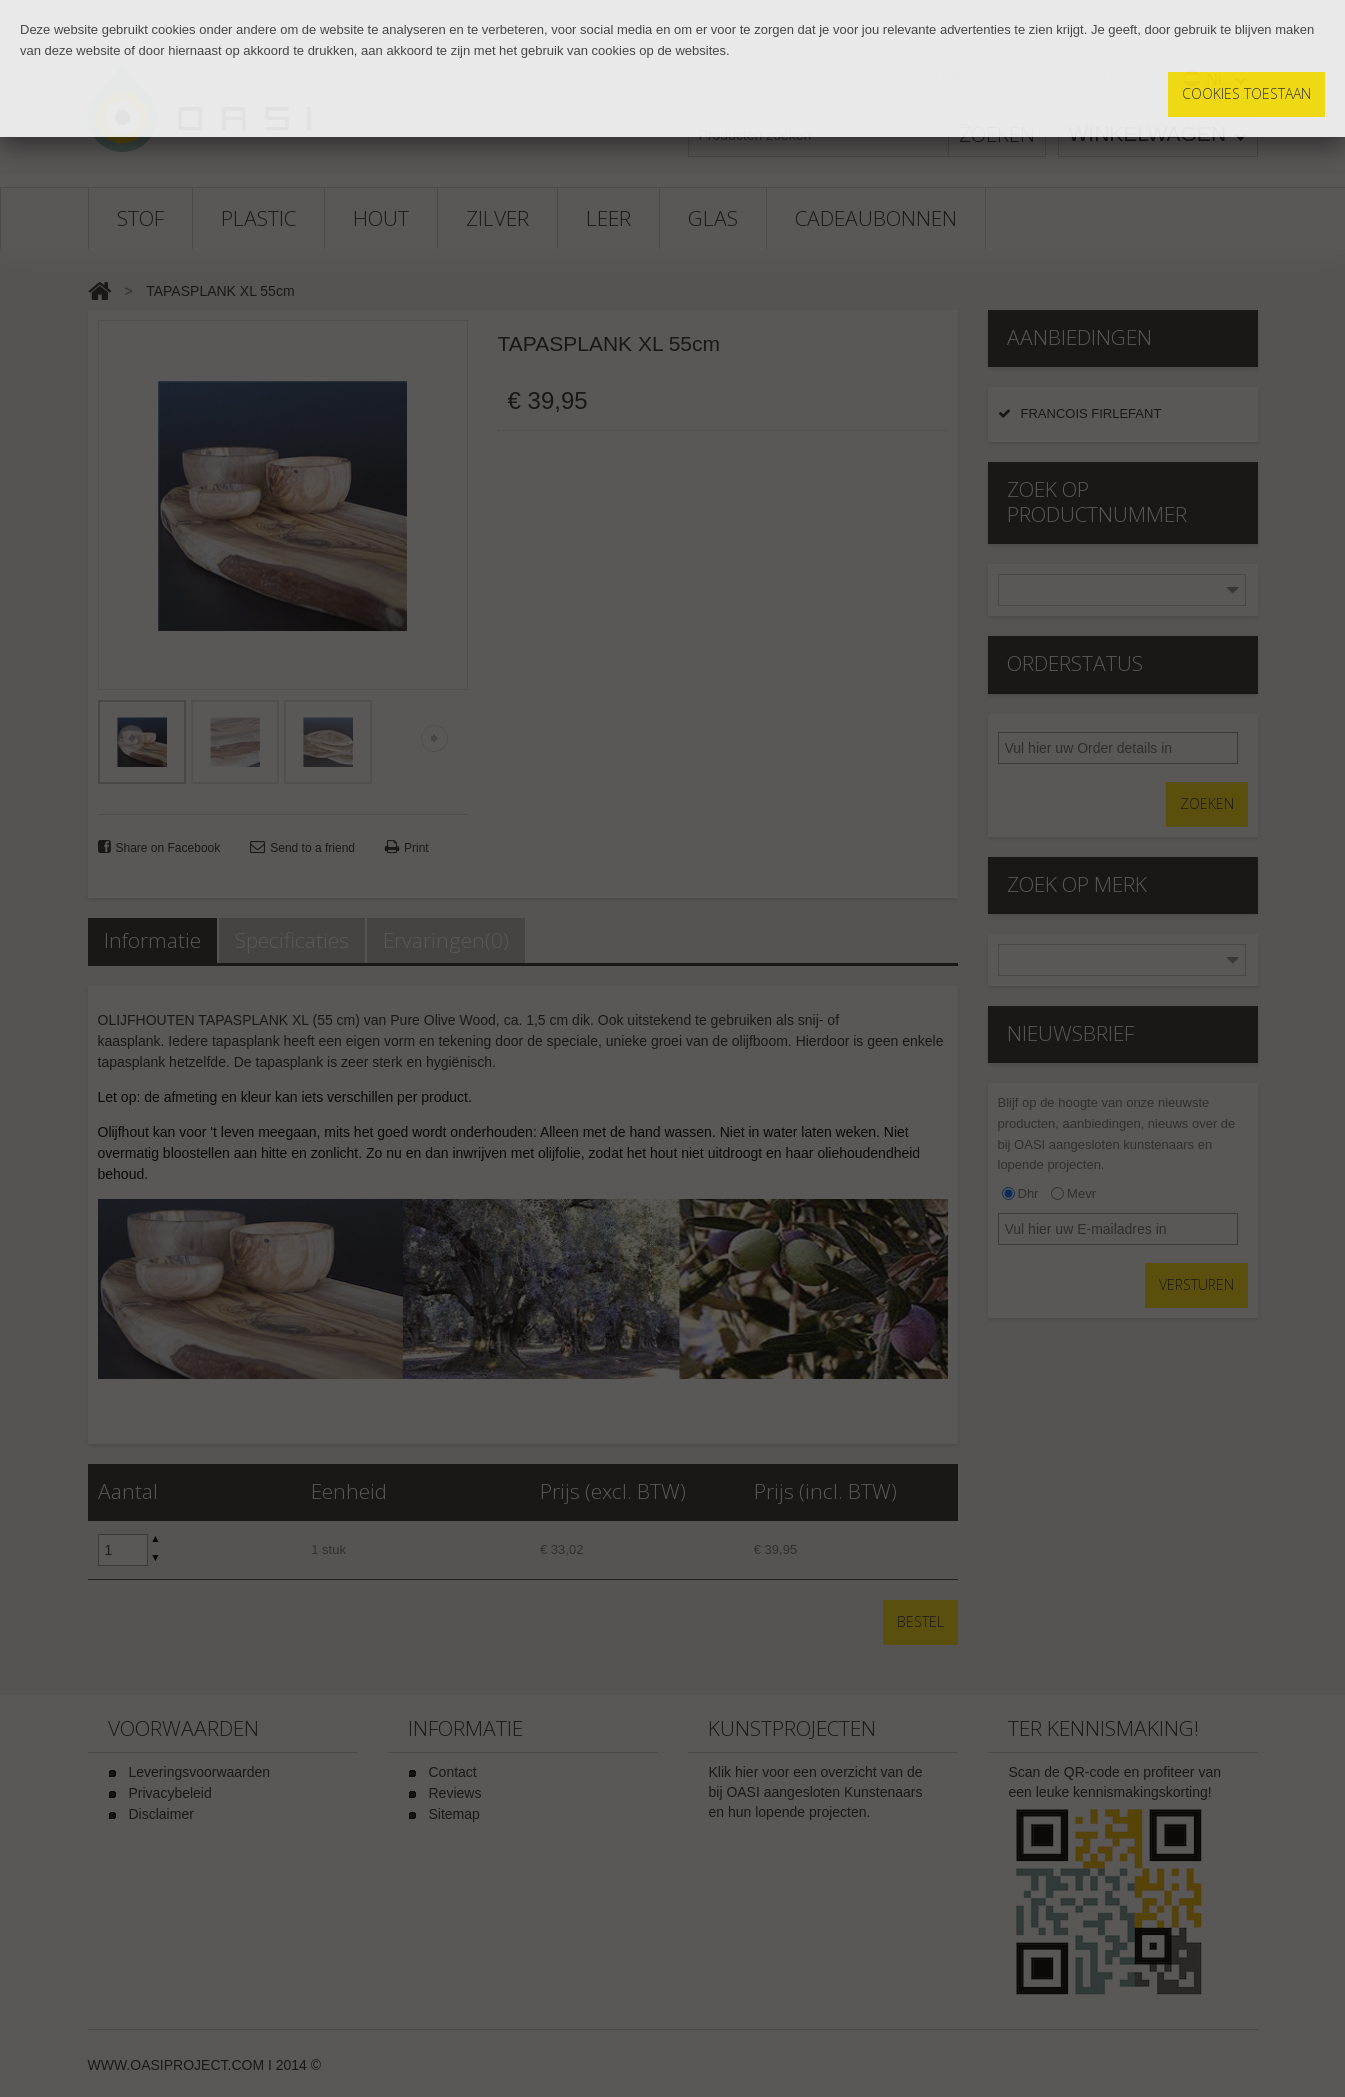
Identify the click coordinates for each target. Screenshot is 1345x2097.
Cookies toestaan (1246, 93)
